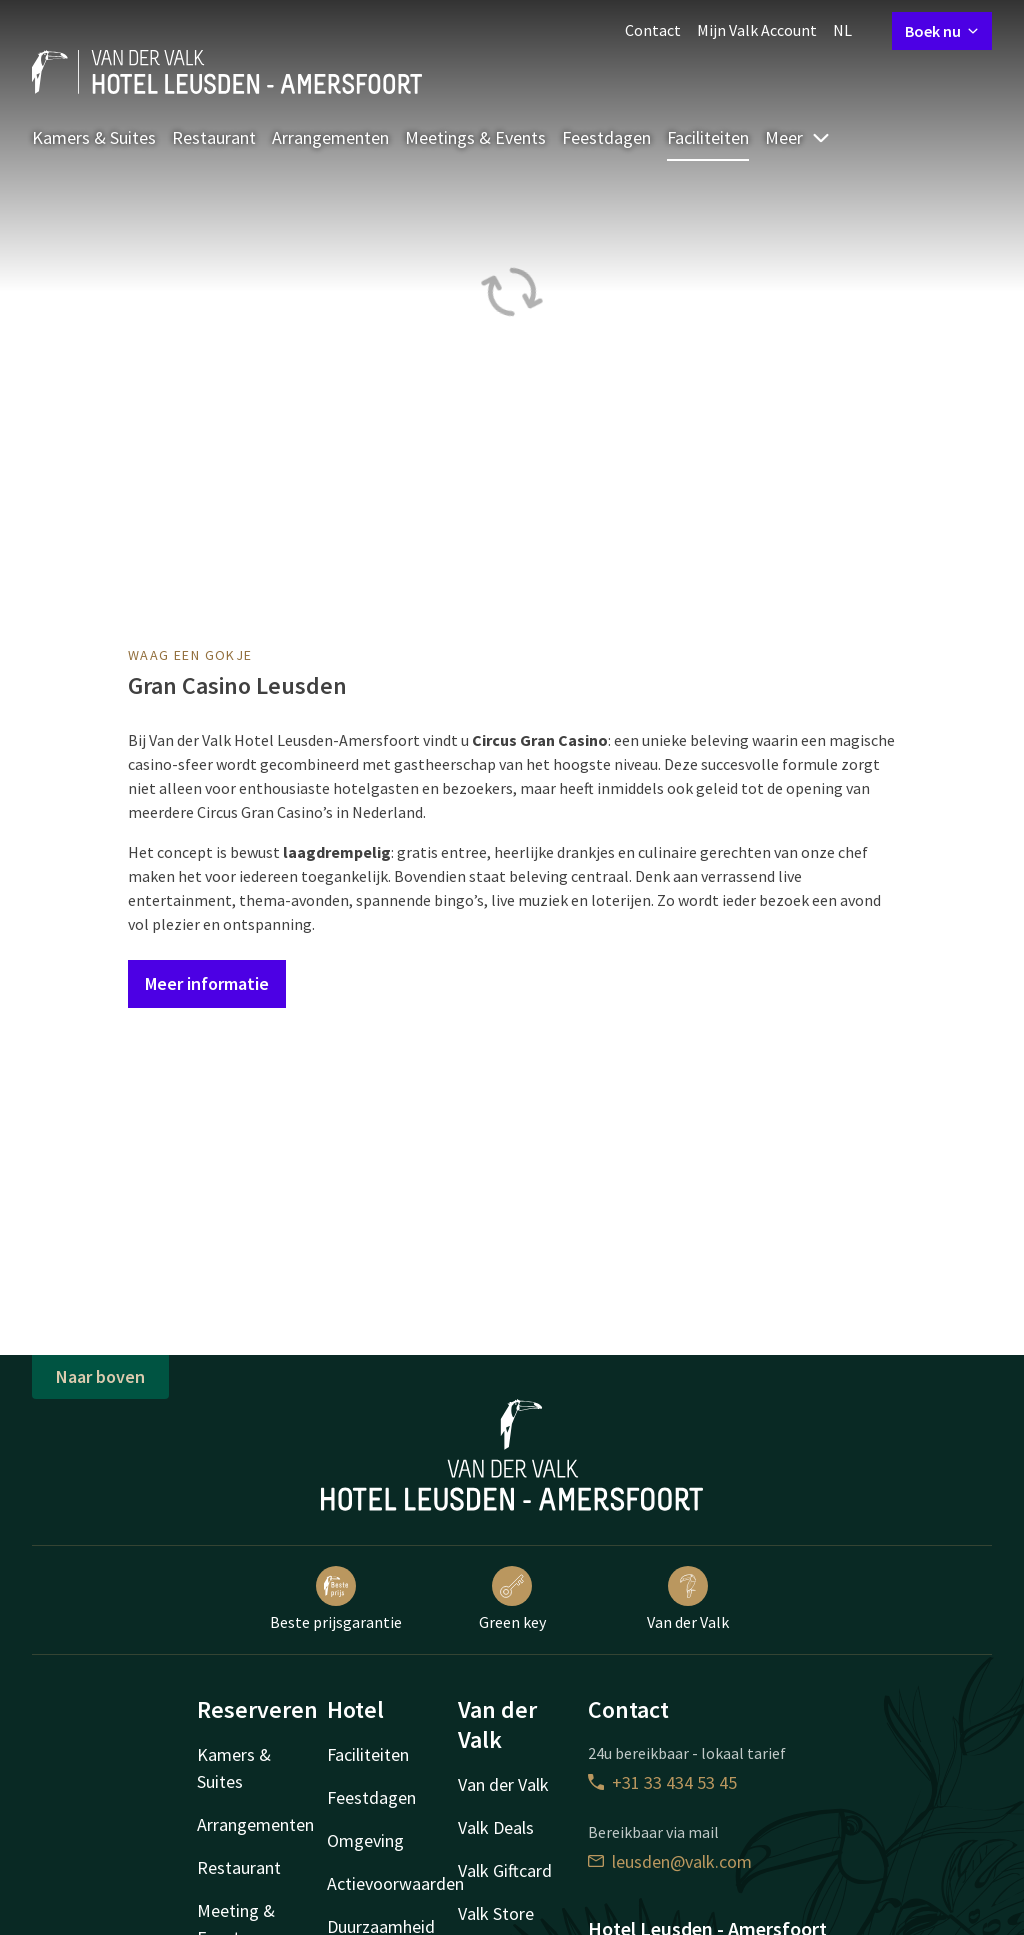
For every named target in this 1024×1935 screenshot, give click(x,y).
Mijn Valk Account (757, 30)
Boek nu (942, 31)
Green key (512, 1599)
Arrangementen (330, 137)
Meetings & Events (475, 137)
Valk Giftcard (505, 1870)
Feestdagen (606, 137)
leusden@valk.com (670, 1861)
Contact (653, 30)
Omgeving (365, 1840)
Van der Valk (688, 1599)
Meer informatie (207, 983)
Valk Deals (496, 1827)
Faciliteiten (708, 137)
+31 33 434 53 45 (662, 1782)
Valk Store (496, 1913)
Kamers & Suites (94, 137)
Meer (798, 137)
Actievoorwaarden (395, 1883)
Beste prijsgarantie (336, 1599)
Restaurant (214, 137)
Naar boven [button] (100, 1376)
